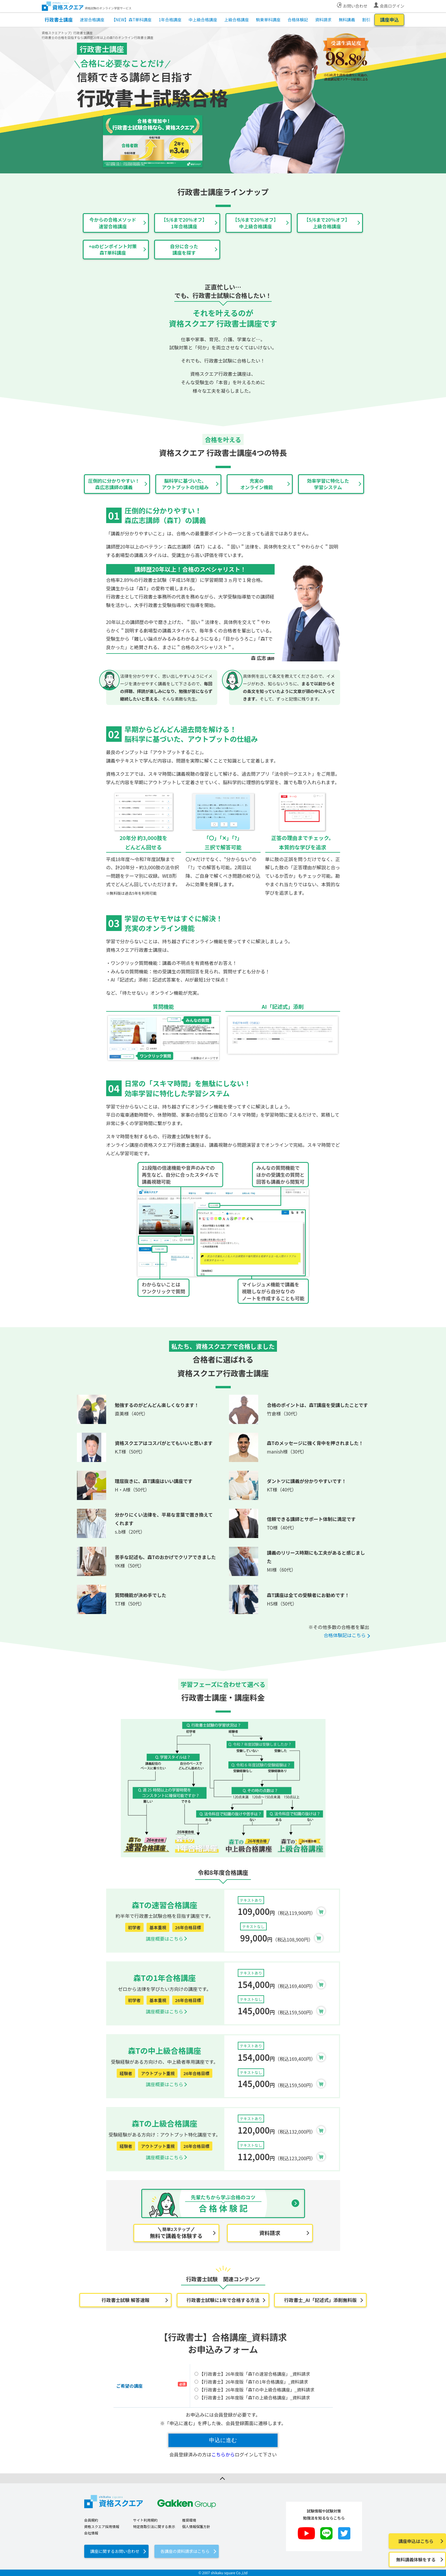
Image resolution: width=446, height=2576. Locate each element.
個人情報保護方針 (196, 2526)
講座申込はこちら (415, 2541)
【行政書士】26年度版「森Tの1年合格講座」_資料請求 (251, 2382)
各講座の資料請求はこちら (185, 2551)
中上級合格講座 (202, 20)
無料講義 (347, 20)
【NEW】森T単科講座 (131, 20)
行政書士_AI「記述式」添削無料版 (320, 2299)
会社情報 (91, 2532)
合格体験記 (297, 20)
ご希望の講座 (129, 2386)
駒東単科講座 (268, 20)
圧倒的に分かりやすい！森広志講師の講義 (114, 484)
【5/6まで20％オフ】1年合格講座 (184, 223)
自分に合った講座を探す (184, 249)
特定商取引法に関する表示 (154, 2526)
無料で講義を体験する (176, 2232)
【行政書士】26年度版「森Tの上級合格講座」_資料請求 (252, 2397)
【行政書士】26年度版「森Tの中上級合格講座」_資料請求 (254, 2390)
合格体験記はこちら (344, 1635)
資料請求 (323, 20)
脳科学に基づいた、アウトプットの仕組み (185, 484)
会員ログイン (392, 6)
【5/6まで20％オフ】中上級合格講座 (255, 223)
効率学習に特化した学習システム (328, 484)
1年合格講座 (170, 20)
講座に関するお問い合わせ (115, 2551)
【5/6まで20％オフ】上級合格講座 (327, 223)
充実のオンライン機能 (256, 484)
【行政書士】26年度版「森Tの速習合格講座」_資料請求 (252, 2374)
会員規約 (91, 2520)
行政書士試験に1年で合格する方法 (223, 2299)
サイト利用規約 (145, 2520)
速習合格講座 (92, 20)
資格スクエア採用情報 (101, 2526)
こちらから (223, 2454)
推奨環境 (189, 2520)
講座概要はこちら (164, 1938)
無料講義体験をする (415, 2559)
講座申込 (389, 19)
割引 (366, 20)
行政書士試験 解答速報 (125, 2299)
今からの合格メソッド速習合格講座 (112, 223)
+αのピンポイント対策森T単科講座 (113, 249)
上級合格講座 (236, 20)
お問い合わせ (355, 6)
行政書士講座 (59, 19)
